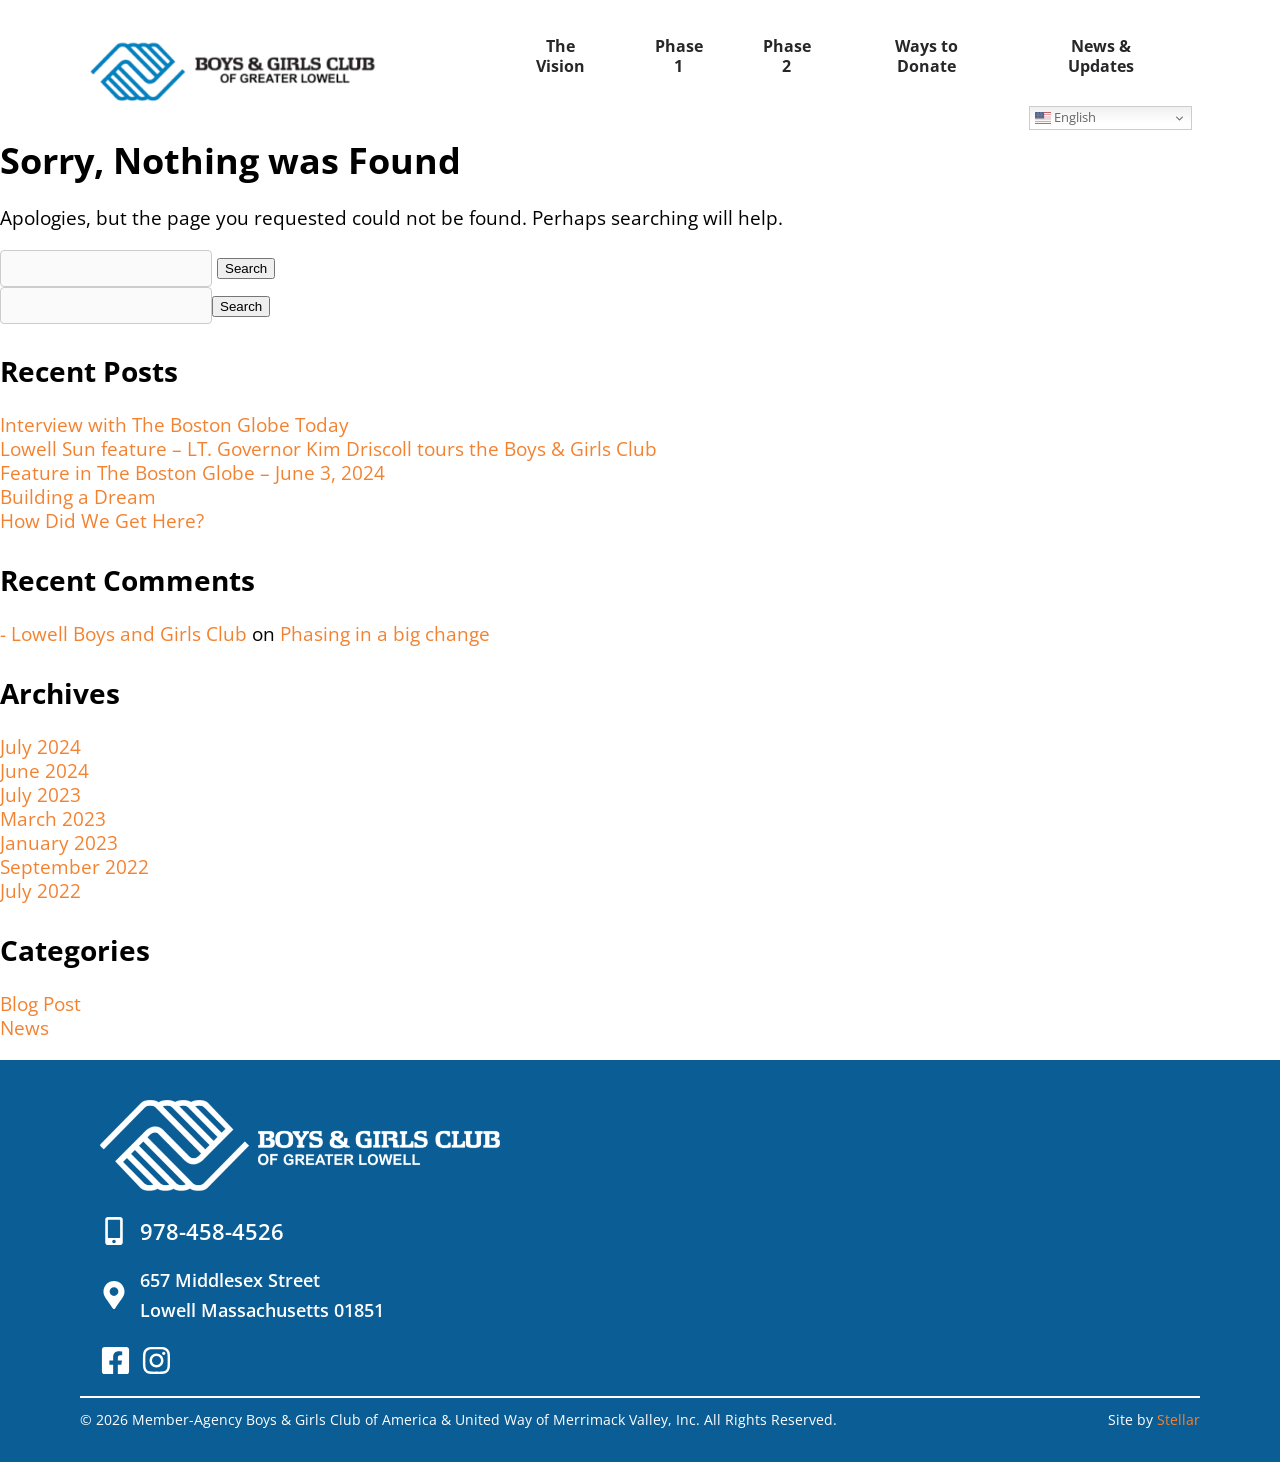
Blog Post (40, 1004)
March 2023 (53, 819)
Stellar (1178, 1419)
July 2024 (40, 747)
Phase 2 (787, 56)
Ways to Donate (926, 56)
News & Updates (1101, 56)
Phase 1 (679, 56)
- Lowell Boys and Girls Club (123, 634)
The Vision (560, 56)
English (1065, 117)
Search (241, 306)
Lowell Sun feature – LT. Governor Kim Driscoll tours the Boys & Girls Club (328, 449)
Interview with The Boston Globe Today (174, 425)
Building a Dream (78, 497)
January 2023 (59, 843)
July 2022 (40, 891)
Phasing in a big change (385, 634)
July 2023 (40, 795)
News (24, 1028)
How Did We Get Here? (102, 521)
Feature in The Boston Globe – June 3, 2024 (192, 473)
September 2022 (74, 867)
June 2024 (44, 771)
